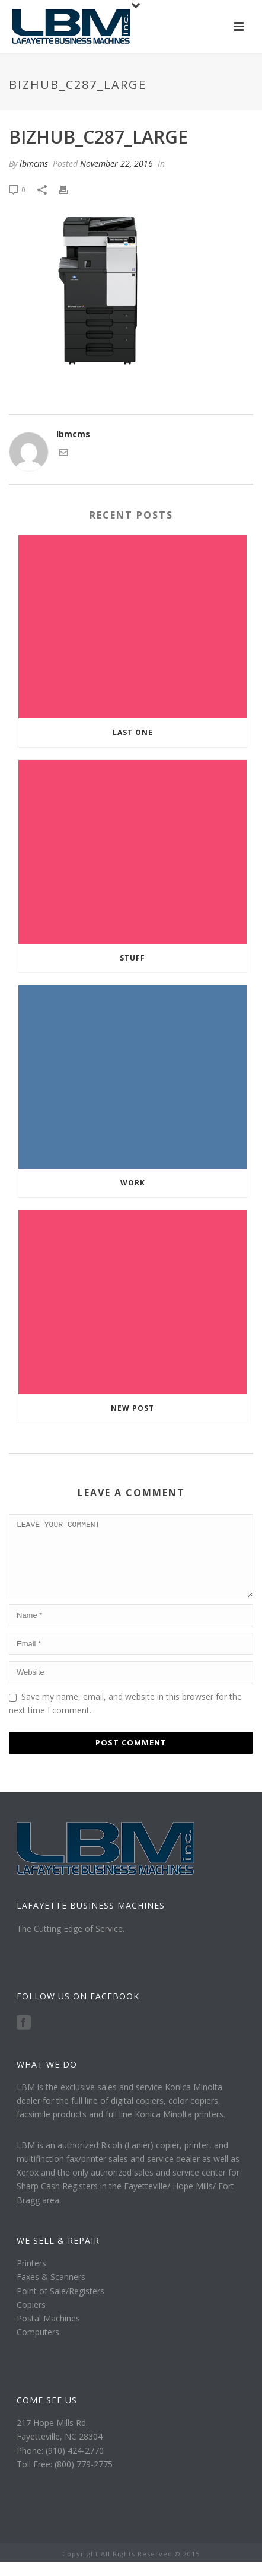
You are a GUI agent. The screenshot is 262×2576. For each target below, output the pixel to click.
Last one (133, 732)
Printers (31, 2277)
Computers (38, 2346)
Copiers (31, 2318)
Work (132, 1183)
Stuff (132, 958)
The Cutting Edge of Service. (70, 1942)
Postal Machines (48, 2332)
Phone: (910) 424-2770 (60, 2464)
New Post (132, 1408)
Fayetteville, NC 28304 (60, 2450)
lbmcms (34, 163)
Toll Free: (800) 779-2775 (65, 2478)
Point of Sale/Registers (60, 2305)
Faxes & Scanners (51, 2291)
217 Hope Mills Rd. (52, 2437)
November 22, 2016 (116, 163)
